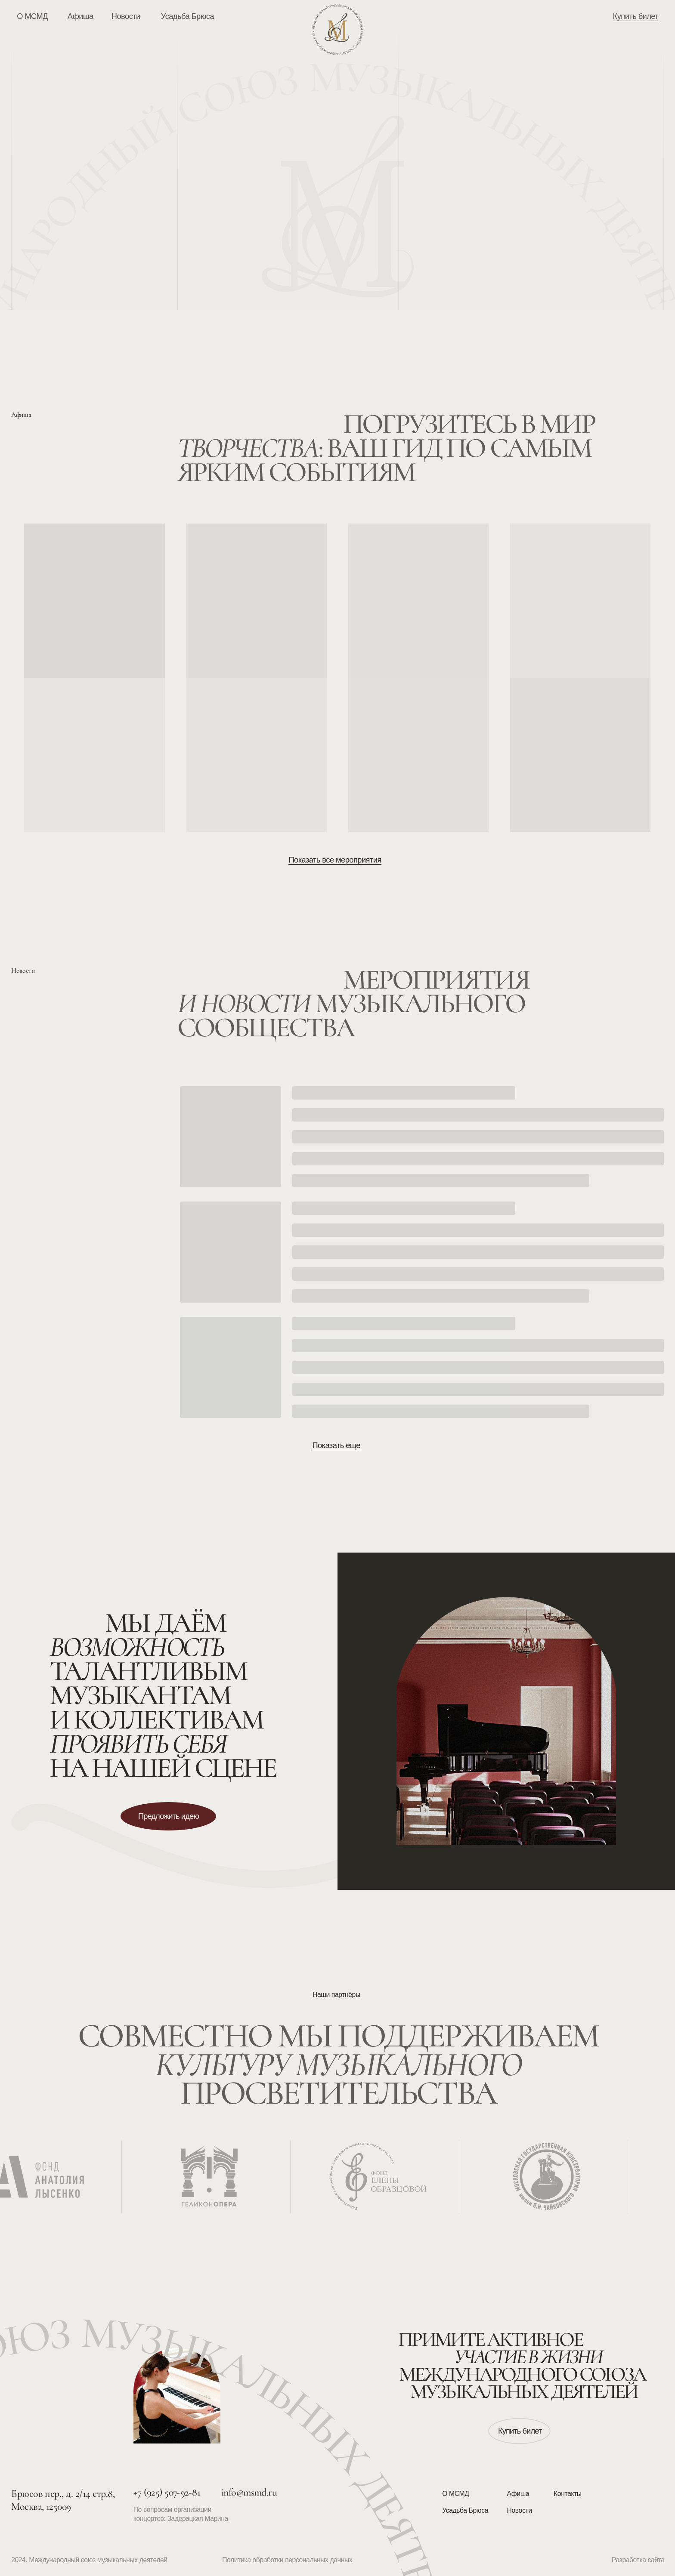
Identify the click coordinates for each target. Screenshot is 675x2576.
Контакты (568, 2493)
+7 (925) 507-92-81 (167, 2492)
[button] (168, 1816)
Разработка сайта (638, 2560)
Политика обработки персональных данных (287, 2560)
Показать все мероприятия (334, 859)
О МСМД (455, 2493)
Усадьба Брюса (465, 2510)
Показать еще (336, 1445)
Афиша (518, 2493)
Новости (519, 2510)
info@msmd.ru (249, 2492)
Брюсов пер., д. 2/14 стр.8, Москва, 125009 (63, 2500)
